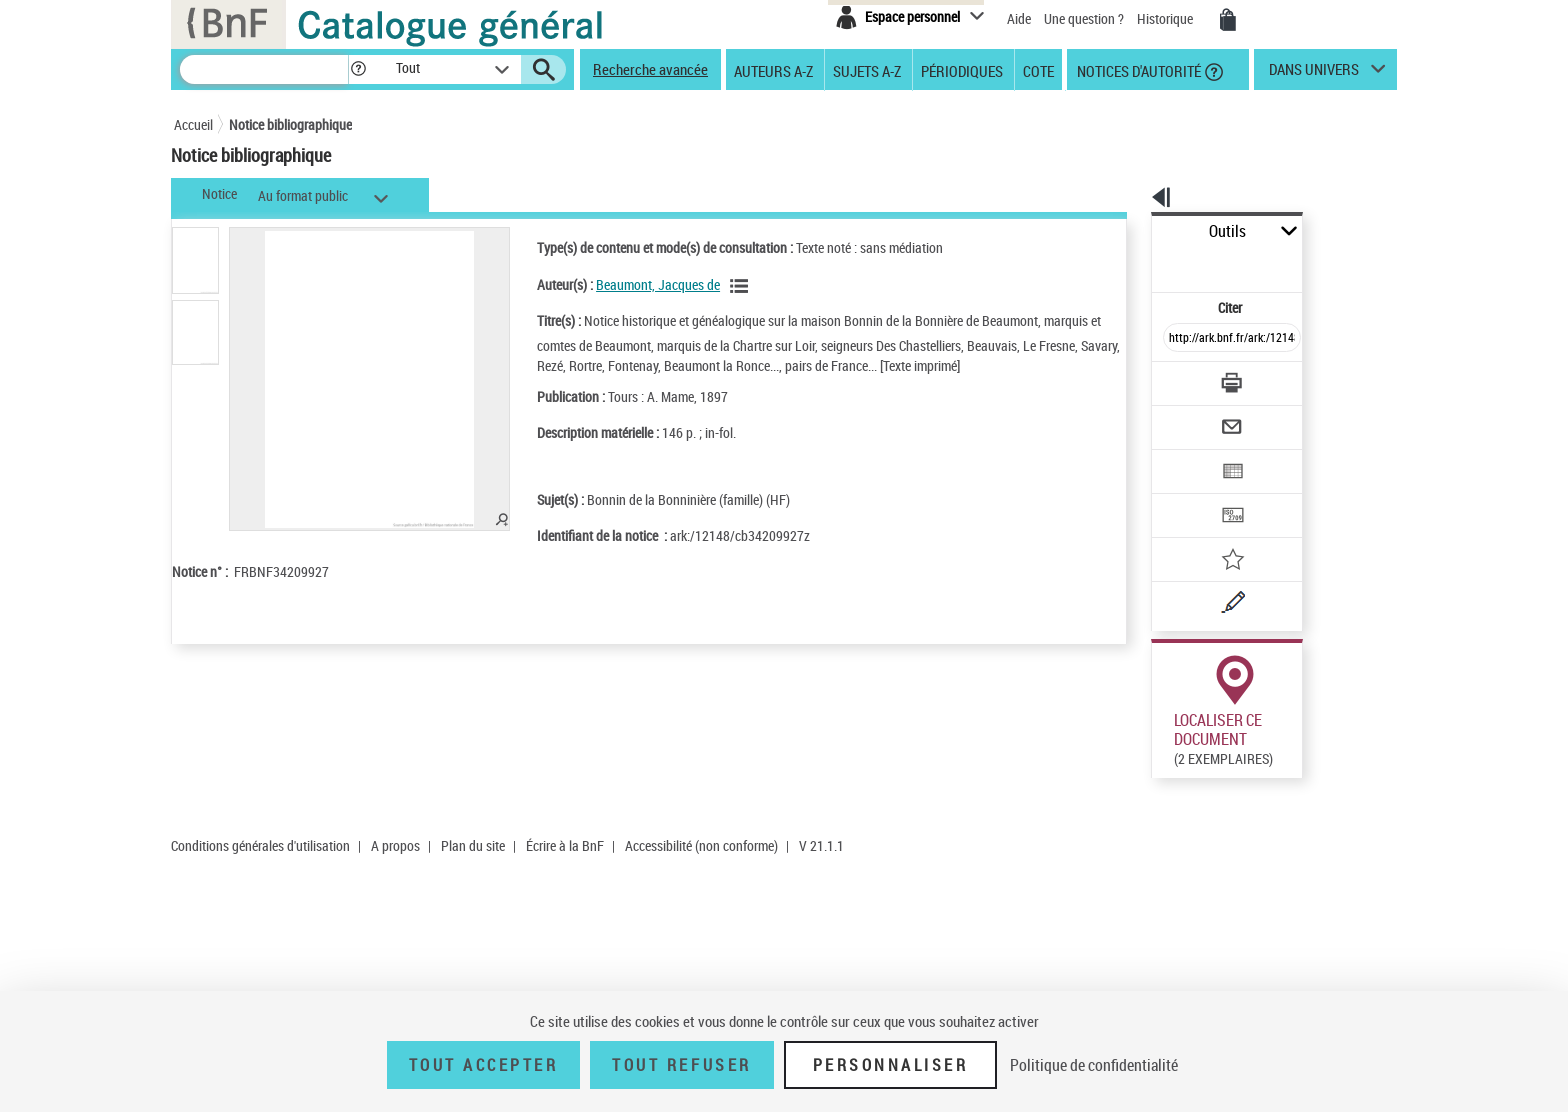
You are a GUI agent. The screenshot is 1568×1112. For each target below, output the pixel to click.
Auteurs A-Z (773, 70)
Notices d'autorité (1137, 70)
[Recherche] (264, 69)
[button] (358, 69)
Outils (1129, 231)
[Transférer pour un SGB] (1184, 456)
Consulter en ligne (1167, 799)
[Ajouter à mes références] (1188, 495)
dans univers (1314, 74)
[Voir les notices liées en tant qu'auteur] (716, 286)
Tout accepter (484, 1065)
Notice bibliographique (290, 124)
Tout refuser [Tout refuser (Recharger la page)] (681, 1065)
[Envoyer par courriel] (1175, 378)
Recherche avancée (650, 69)
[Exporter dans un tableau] (1190, 417)
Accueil (193, 124)
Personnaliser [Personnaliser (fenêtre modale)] (891, 1065)
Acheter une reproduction (1306, 968)
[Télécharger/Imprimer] (1179, 339)
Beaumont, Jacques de (632, 284)
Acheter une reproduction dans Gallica (1306, 798)
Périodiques (962, 70)
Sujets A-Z (867, 70)
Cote (1038, 70)
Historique (1166, 18)
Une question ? (1084, 18)
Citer (1144, 263)
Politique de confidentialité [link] (1094, 1065)
